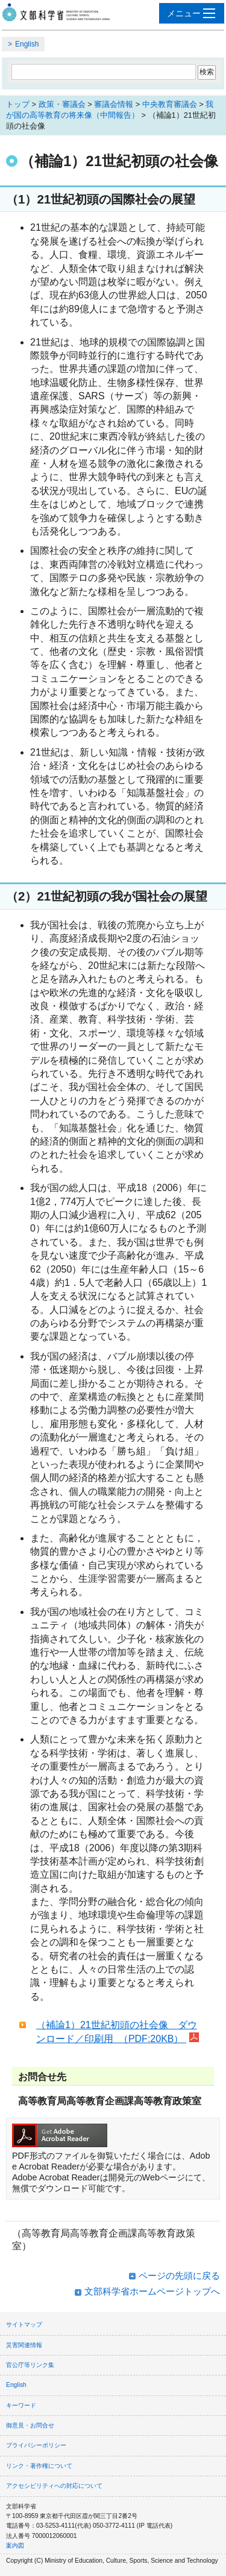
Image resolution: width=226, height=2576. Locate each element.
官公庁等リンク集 (30, 2365)
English (27, 44)
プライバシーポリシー (36, 2445)
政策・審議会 (62, 104)
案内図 (15, 2545)
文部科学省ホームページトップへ (152, 2291)
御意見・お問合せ (30, 2425)
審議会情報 (113, 104)
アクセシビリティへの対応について (54, 2485)
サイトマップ (24, 2324)
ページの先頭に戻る (179, 2275)
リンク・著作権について (39, 2465)
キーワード (21, 2405)
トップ (18, 104)
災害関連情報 (24, 2345)
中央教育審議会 (169, 104)
